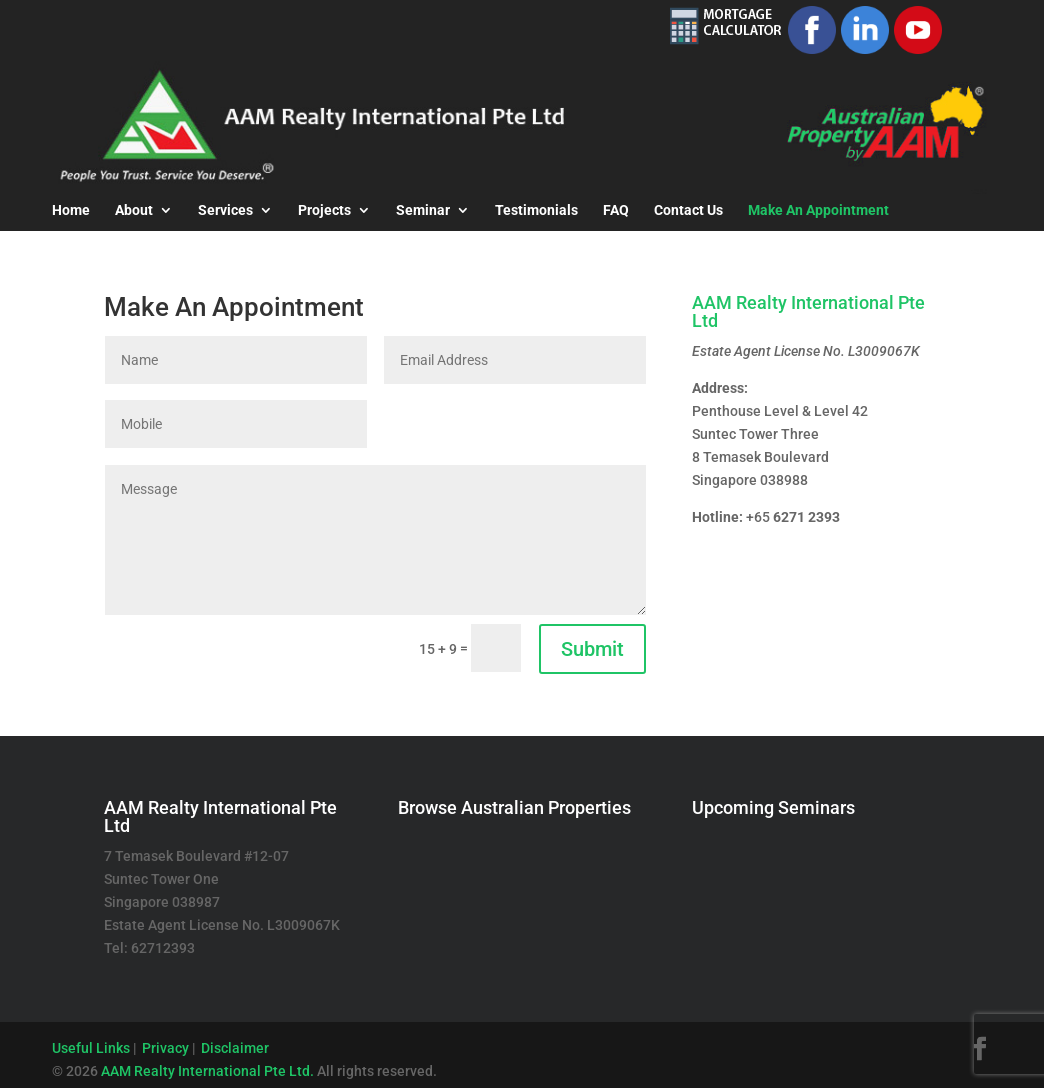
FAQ (616, 210)
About (134, 210)
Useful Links (91, 1048)
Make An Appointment (818, 210)
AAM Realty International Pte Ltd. (207, 1071)
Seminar (423, 210)
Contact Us (688, 210)
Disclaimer (235, 1048)
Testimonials (536, 210)
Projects (324, 210)
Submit (592, 649)
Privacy (165, 1048)
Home (71, 210)
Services (225, 210)
